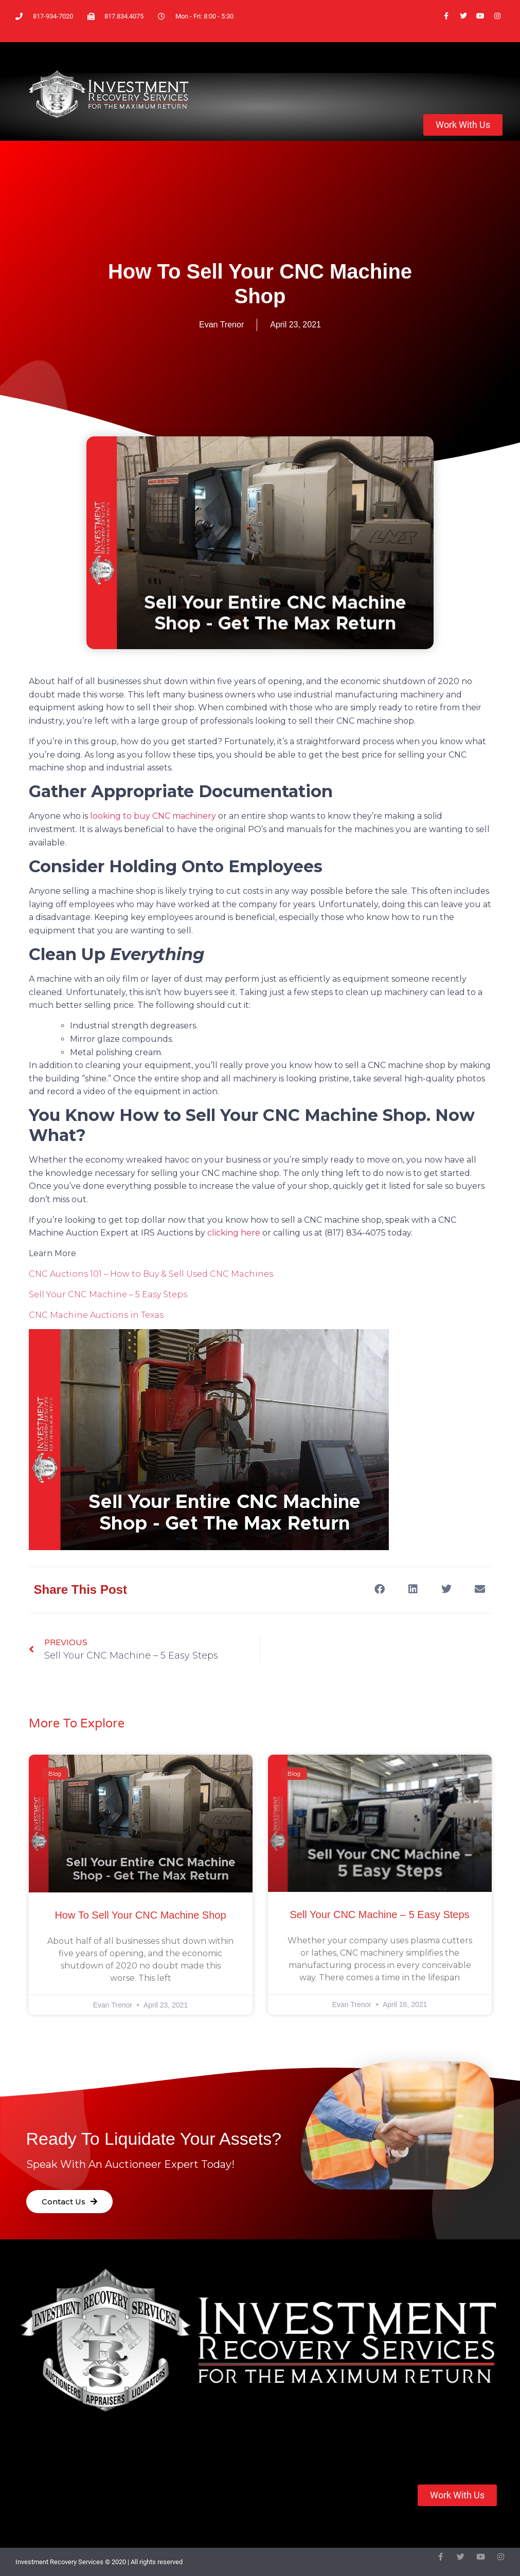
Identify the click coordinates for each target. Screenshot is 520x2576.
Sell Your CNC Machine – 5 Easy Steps (108, 1294)
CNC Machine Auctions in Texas (96, 1315)
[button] (379, 1588)
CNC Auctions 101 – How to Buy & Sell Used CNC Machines (151, 1274)
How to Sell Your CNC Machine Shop (140, 1915)
